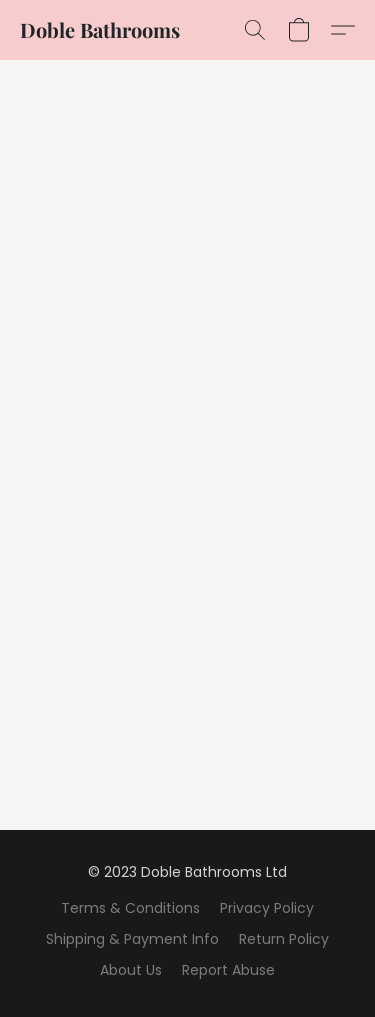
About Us (131, 970)
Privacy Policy (267, 908)
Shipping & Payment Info (132, 939)
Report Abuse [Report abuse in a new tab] (228, 970)
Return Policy (284, 939)
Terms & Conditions (130, 908)
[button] (100, 30)
